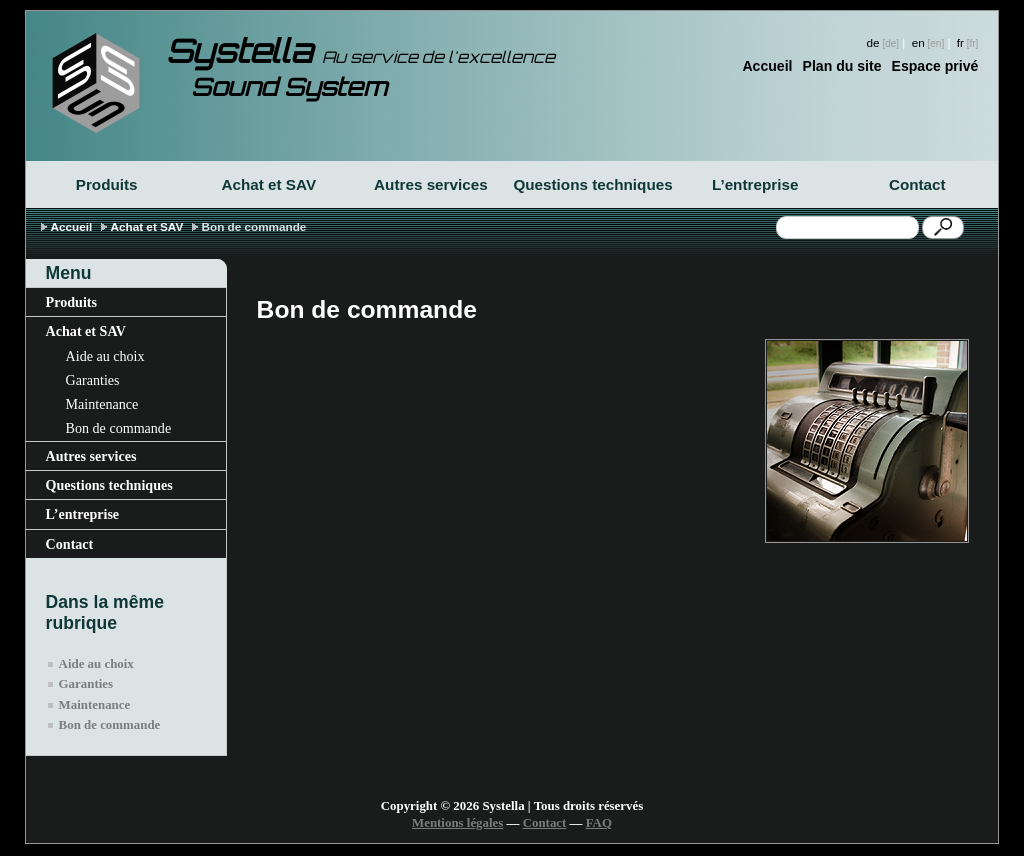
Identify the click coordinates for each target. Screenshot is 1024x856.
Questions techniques (592, 184)
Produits (107, 184)
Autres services (431, 184)
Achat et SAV (147, 226)
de (873, 42)
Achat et (268, 184)
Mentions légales (457, 823)
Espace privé (935, 66)
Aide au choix (105, 356)
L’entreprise (755, 184)
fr (960, 42)
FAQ (599, 823)
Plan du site (842, 66)
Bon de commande (119, 428)
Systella (360, 51)
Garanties (93, 380)
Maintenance (102, 404)
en (918, 42)
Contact (917, 184)
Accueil (767, 66)
